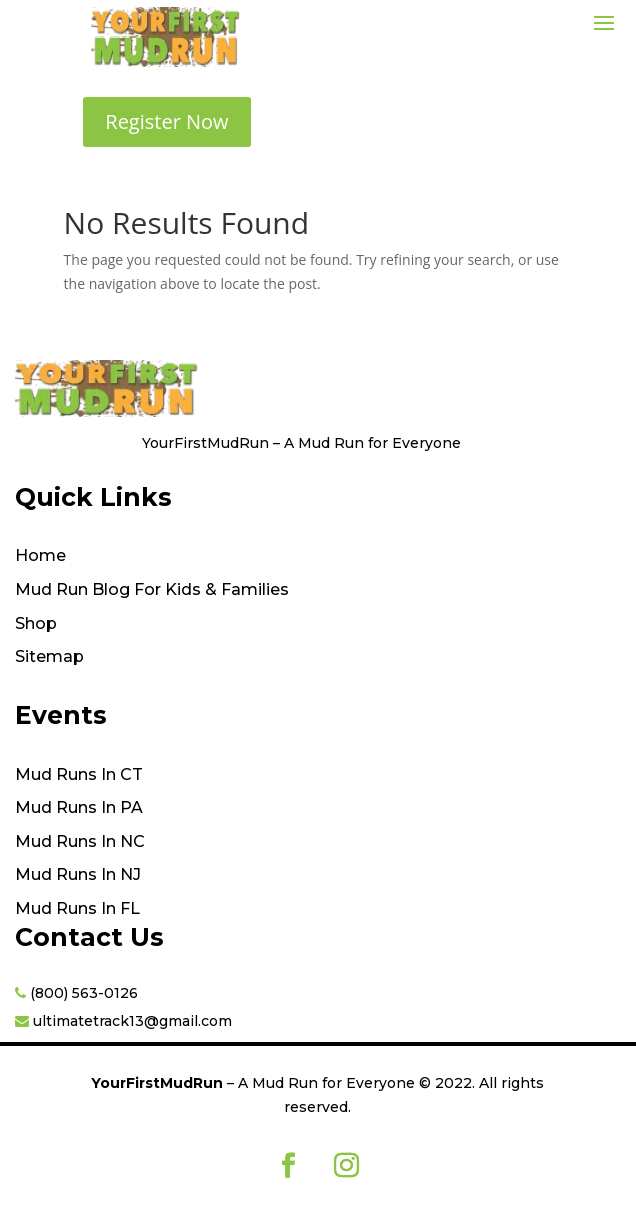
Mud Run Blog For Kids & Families (152, 590)
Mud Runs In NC (80, 842)
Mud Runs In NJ (78, 875)
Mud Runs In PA (79, 808)
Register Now (166, 121)
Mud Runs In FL (77, 909)
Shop (36, 624)
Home (40, 556)
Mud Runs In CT (79, 775)
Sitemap (49, 657)
